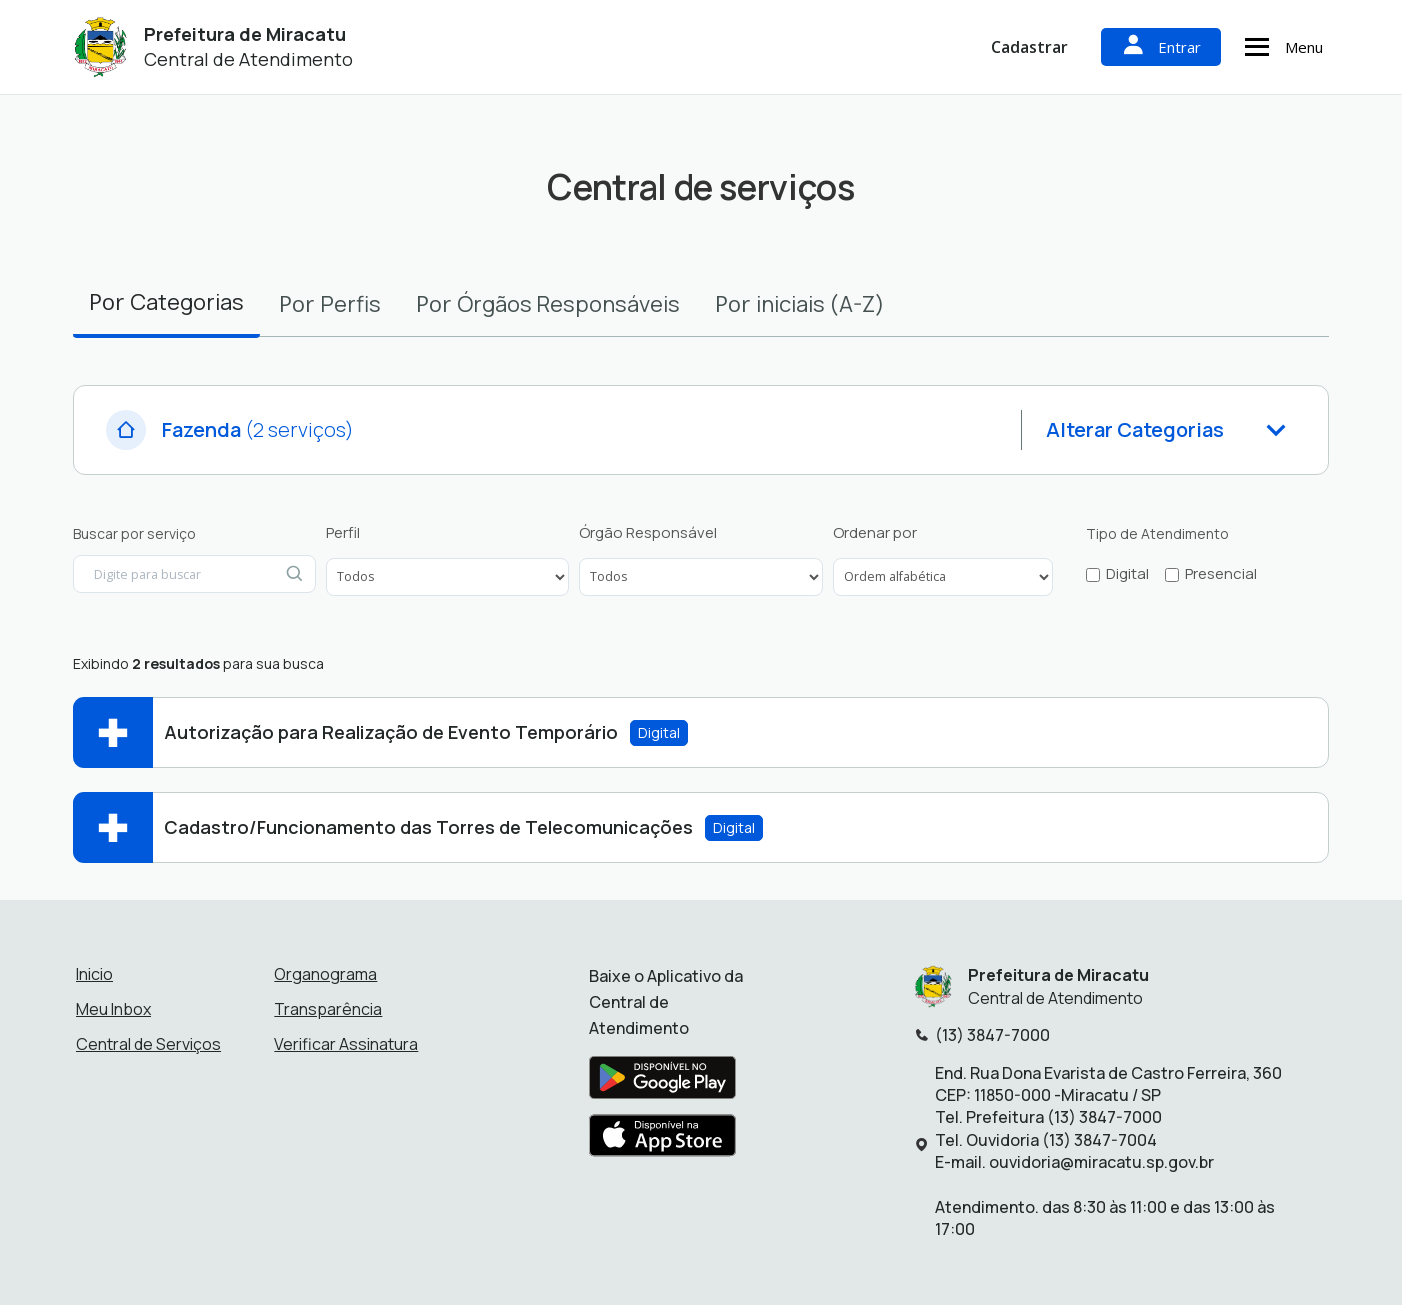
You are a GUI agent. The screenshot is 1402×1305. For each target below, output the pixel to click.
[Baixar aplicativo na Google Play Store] (662, 1083)
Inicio (94, 974)
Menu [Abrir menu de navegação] (1281, 47)
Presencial (1221, 574)
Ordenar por (875, 533)
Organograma (325, 974)
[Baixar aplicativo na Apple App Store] (663, 1141)
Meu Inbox (113, 1009)
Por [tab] (166, 301)
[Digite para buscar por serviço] (194, 574)
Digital (1127, 574)
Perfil (343, 533)
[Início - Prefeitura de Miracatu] (101, 47)
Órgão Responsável (648, 533)
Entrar (1161, 46)
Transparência (328, 1009)
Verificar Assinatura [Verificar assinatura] (346, 1044)
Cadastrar (1029, 47)
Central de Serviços (148, 1044)
